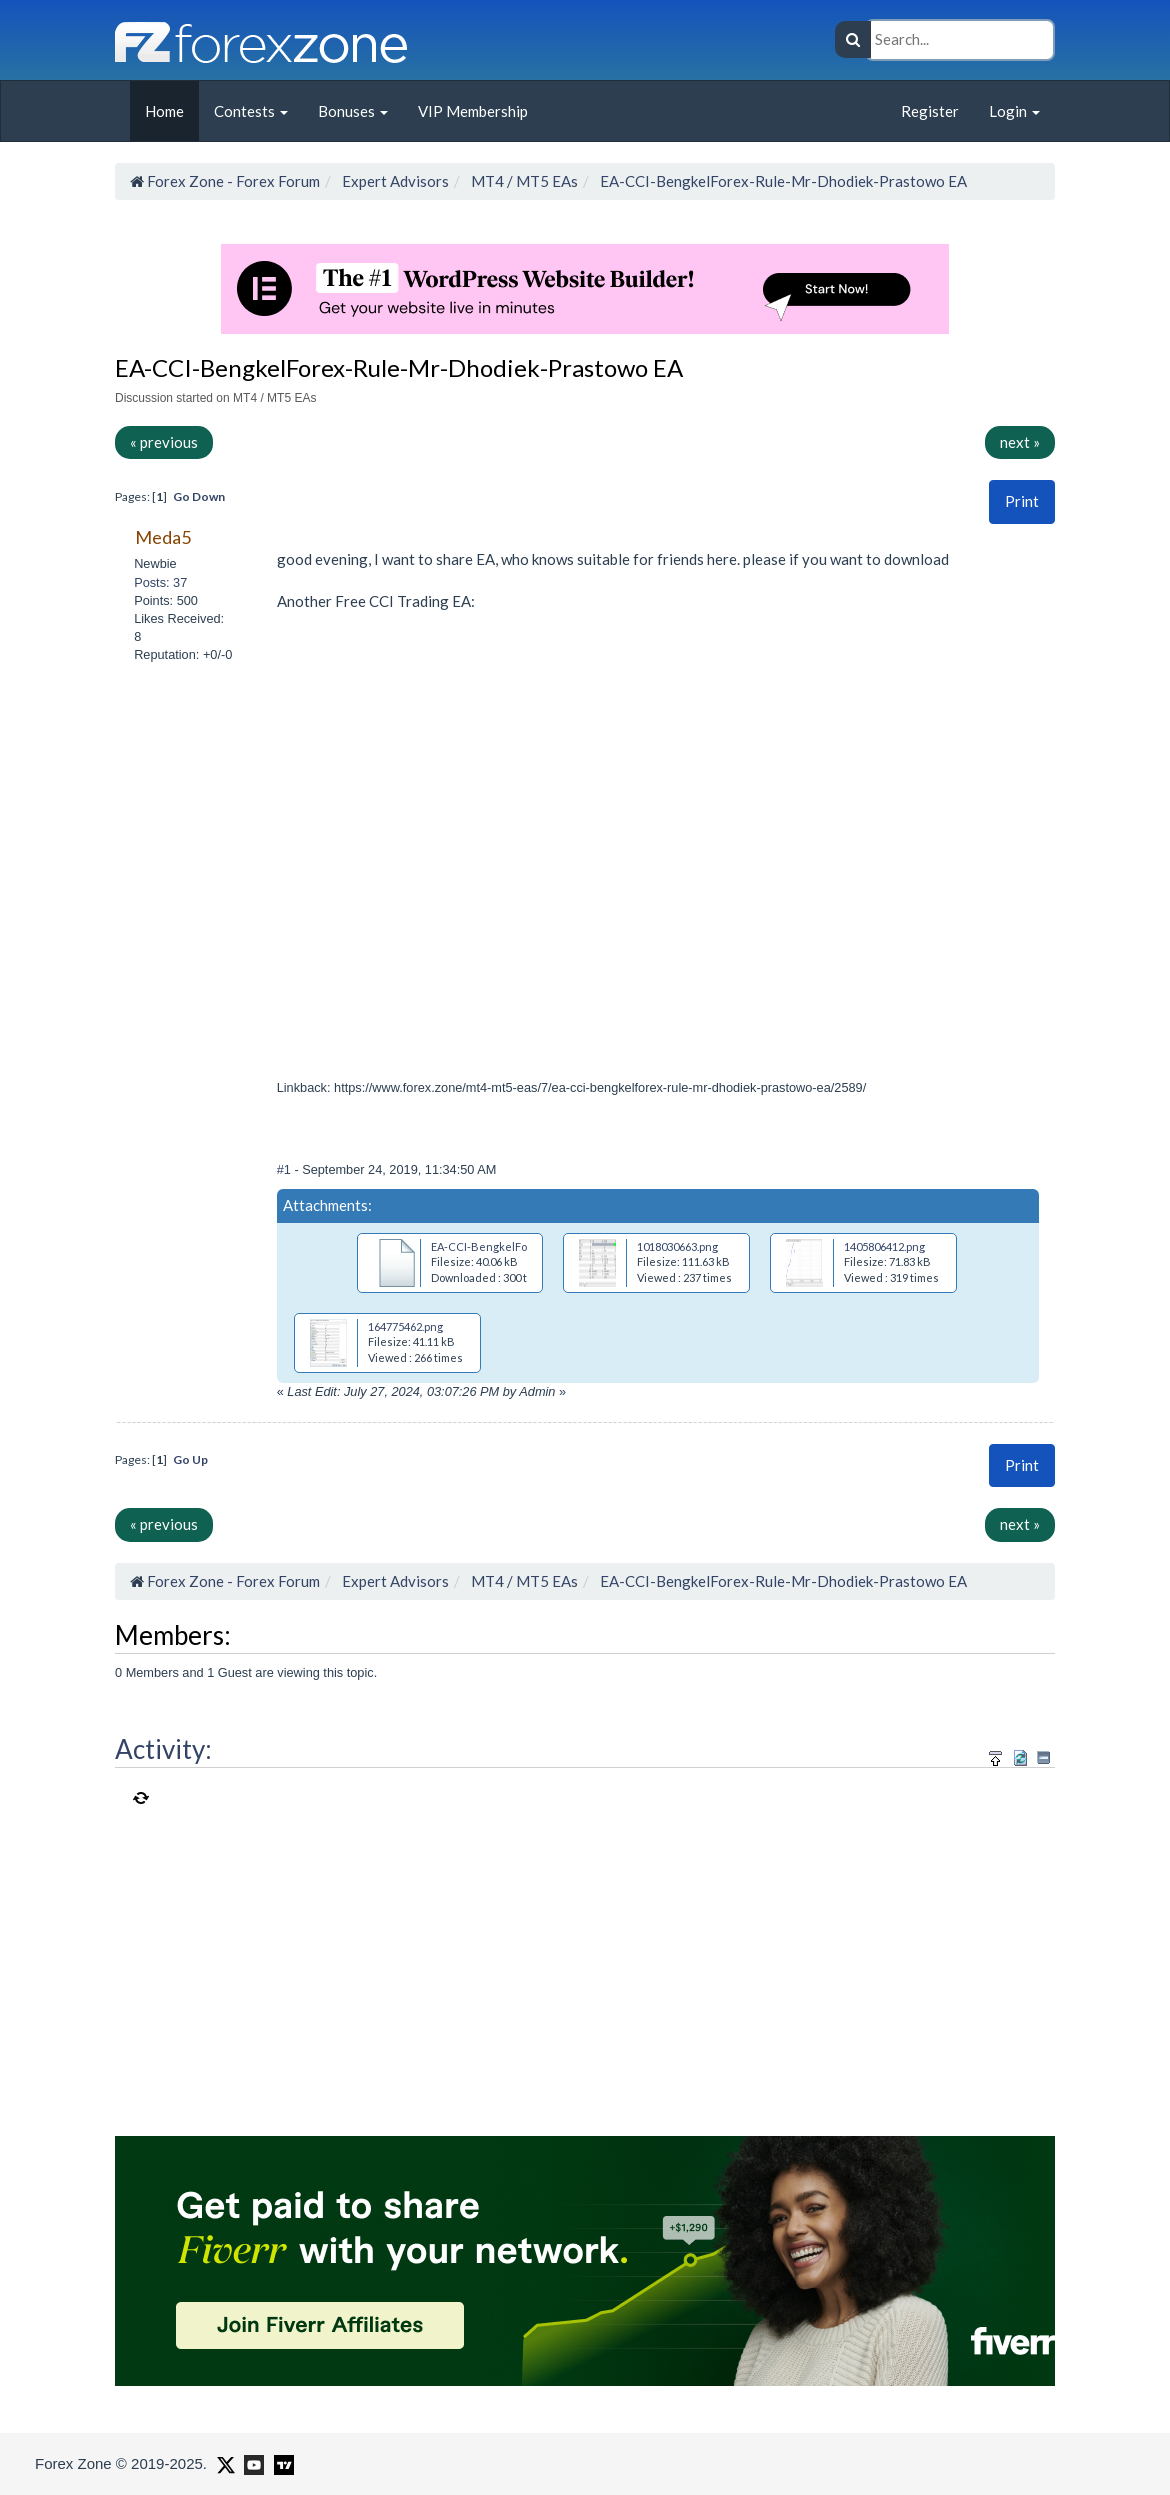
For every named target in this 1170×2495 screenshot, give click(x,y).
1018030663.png (677, 1246)
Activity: (163, 1749)
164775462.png (405, 1326)
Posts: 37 (160, 582)
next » (1020, 442)
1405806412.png (884, 1246)
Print (1022, 501)
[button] (1022, 501)
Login (1014, 111)
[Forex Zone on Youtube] (251, 2463)
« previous (164, 442)
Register (930, 111)
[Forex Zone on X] (223, 2463)
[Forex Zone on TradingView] (280, 2463)
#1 (286, 1169)
